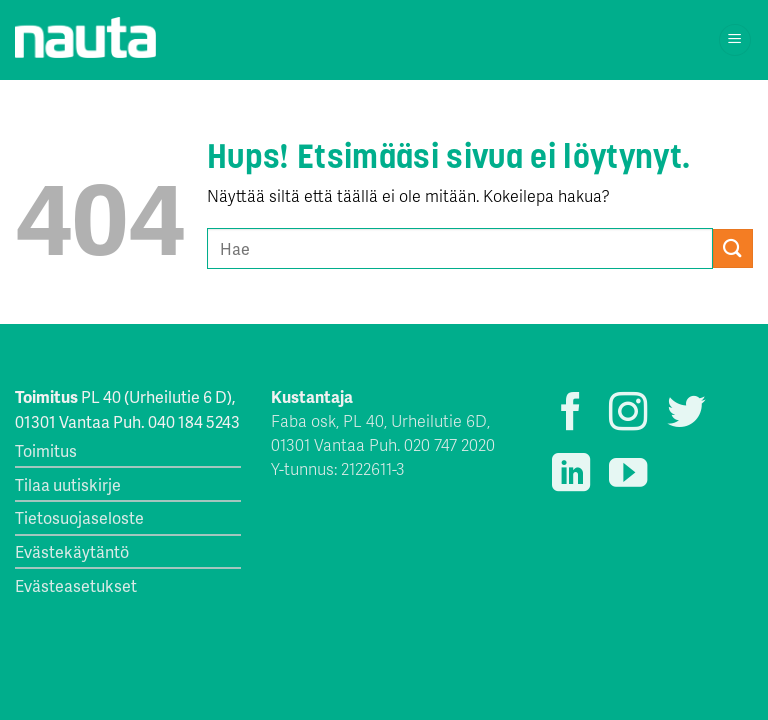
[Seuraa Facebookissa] (571, 414)
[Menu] (735, 40)
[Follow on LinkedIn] (571, 475)
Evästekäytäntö (72, 551)
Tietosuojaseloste (79, 517)
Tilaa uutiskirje (68, 484)
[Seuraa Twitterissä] (686, 414)
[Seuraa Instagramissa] (628, 414)
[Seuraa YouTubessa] (628, 475)
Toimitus (46, 450)
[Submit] (733, 248)
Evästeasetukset (76, 585)
